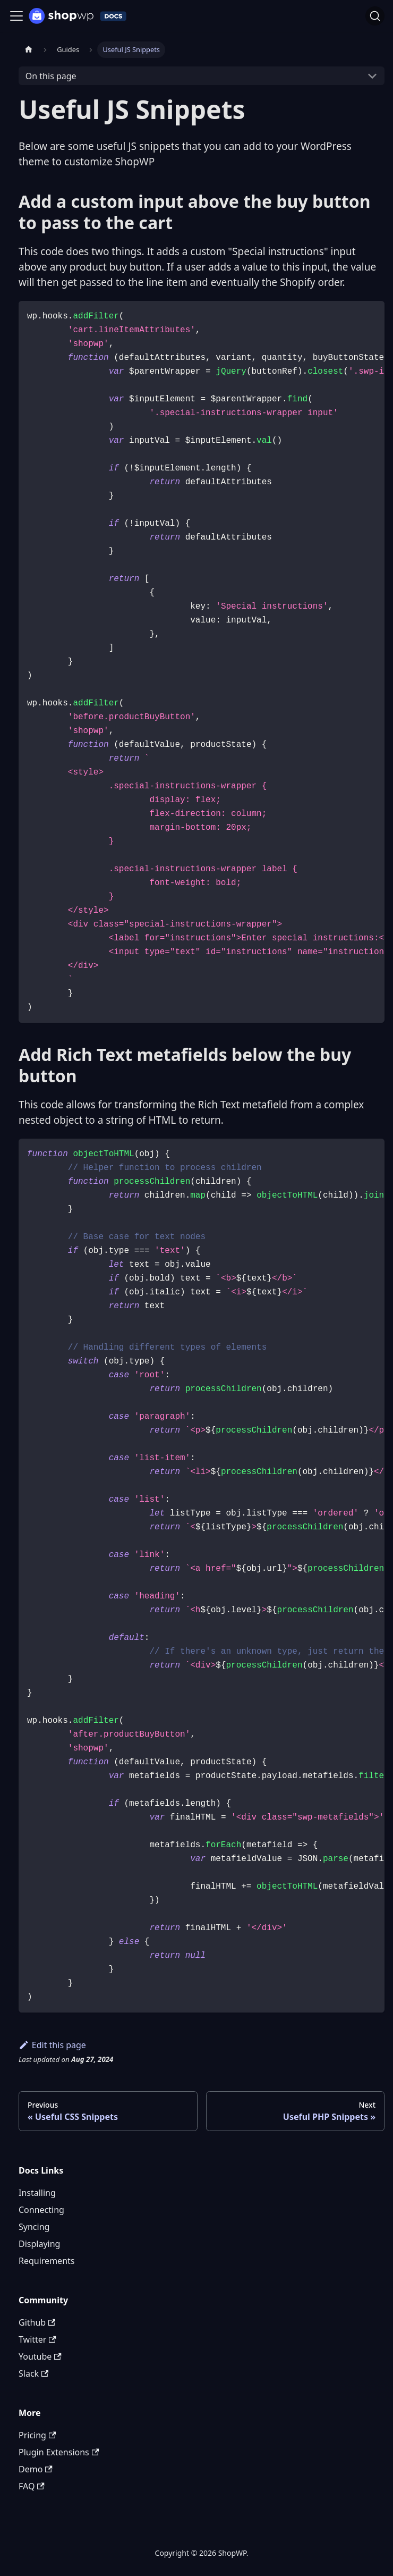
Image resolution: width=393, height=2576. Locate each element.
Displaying (39, 2244)
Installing (37, 2193)
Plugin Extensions (59, 2452)
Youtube (40, 2356)
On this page (50, 76)
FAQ (32, 2486)
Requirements (46, 2261)
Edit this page (52, 2045)
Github (37, 2322)
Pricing (37, 2435)
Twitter (37, 2339)
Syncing (34, 2227)
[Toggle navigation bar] (16, 16)
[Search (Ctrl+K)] (375, 16)
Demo (36, 2469)
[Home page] (29, 49)
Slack (33, 2373)
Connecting (41, 2210)
